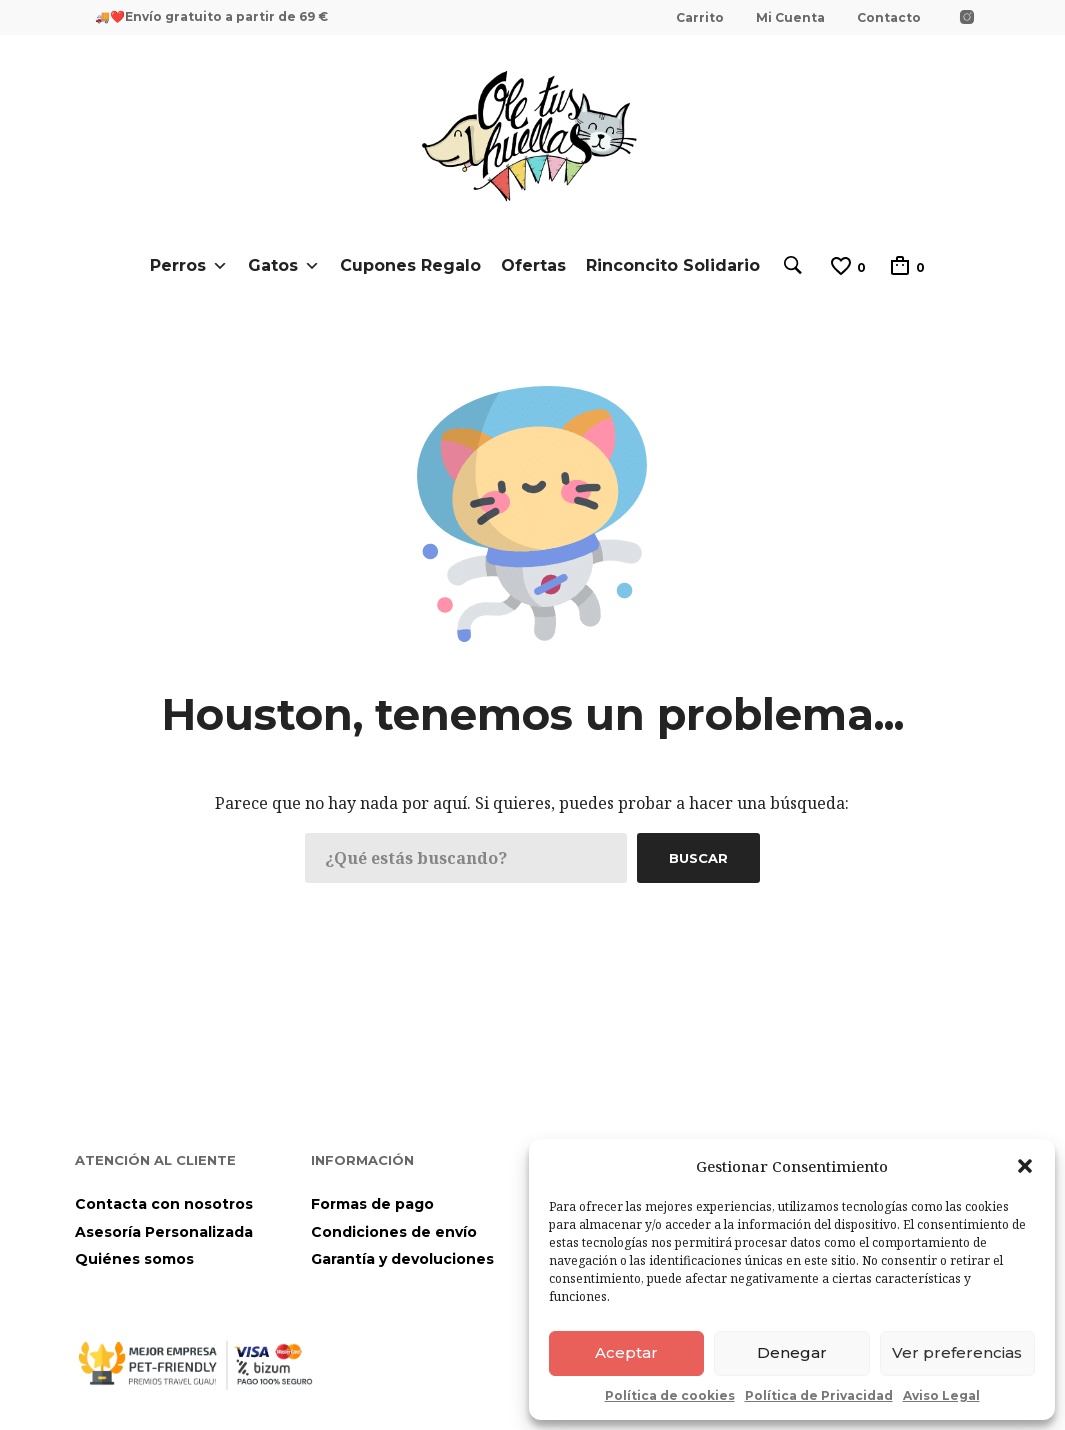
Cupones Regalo (410, 265)
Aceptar (626, 1352)
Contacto (889, 17)
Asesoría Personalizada (164, 1232)
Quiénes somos (134, 1259)
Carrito (700, 17)
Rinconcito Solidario (673, 265)
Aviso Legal (941, 1395)
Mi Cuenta (790, 17)
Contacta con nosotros (164, 1204)
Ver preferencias (957, 1352)
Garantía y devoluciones (402, 1259)
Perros (189, 266)
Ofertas (533, 265)
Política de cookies (670, 1395)
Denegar (792, 1352)
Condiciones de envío (394, 1232)
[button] (1025, 1166)
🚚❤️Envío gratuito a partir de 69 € (211, 16)
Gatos (284, 266)
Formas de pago (372, 1204)
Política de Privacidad (819, 1395)
